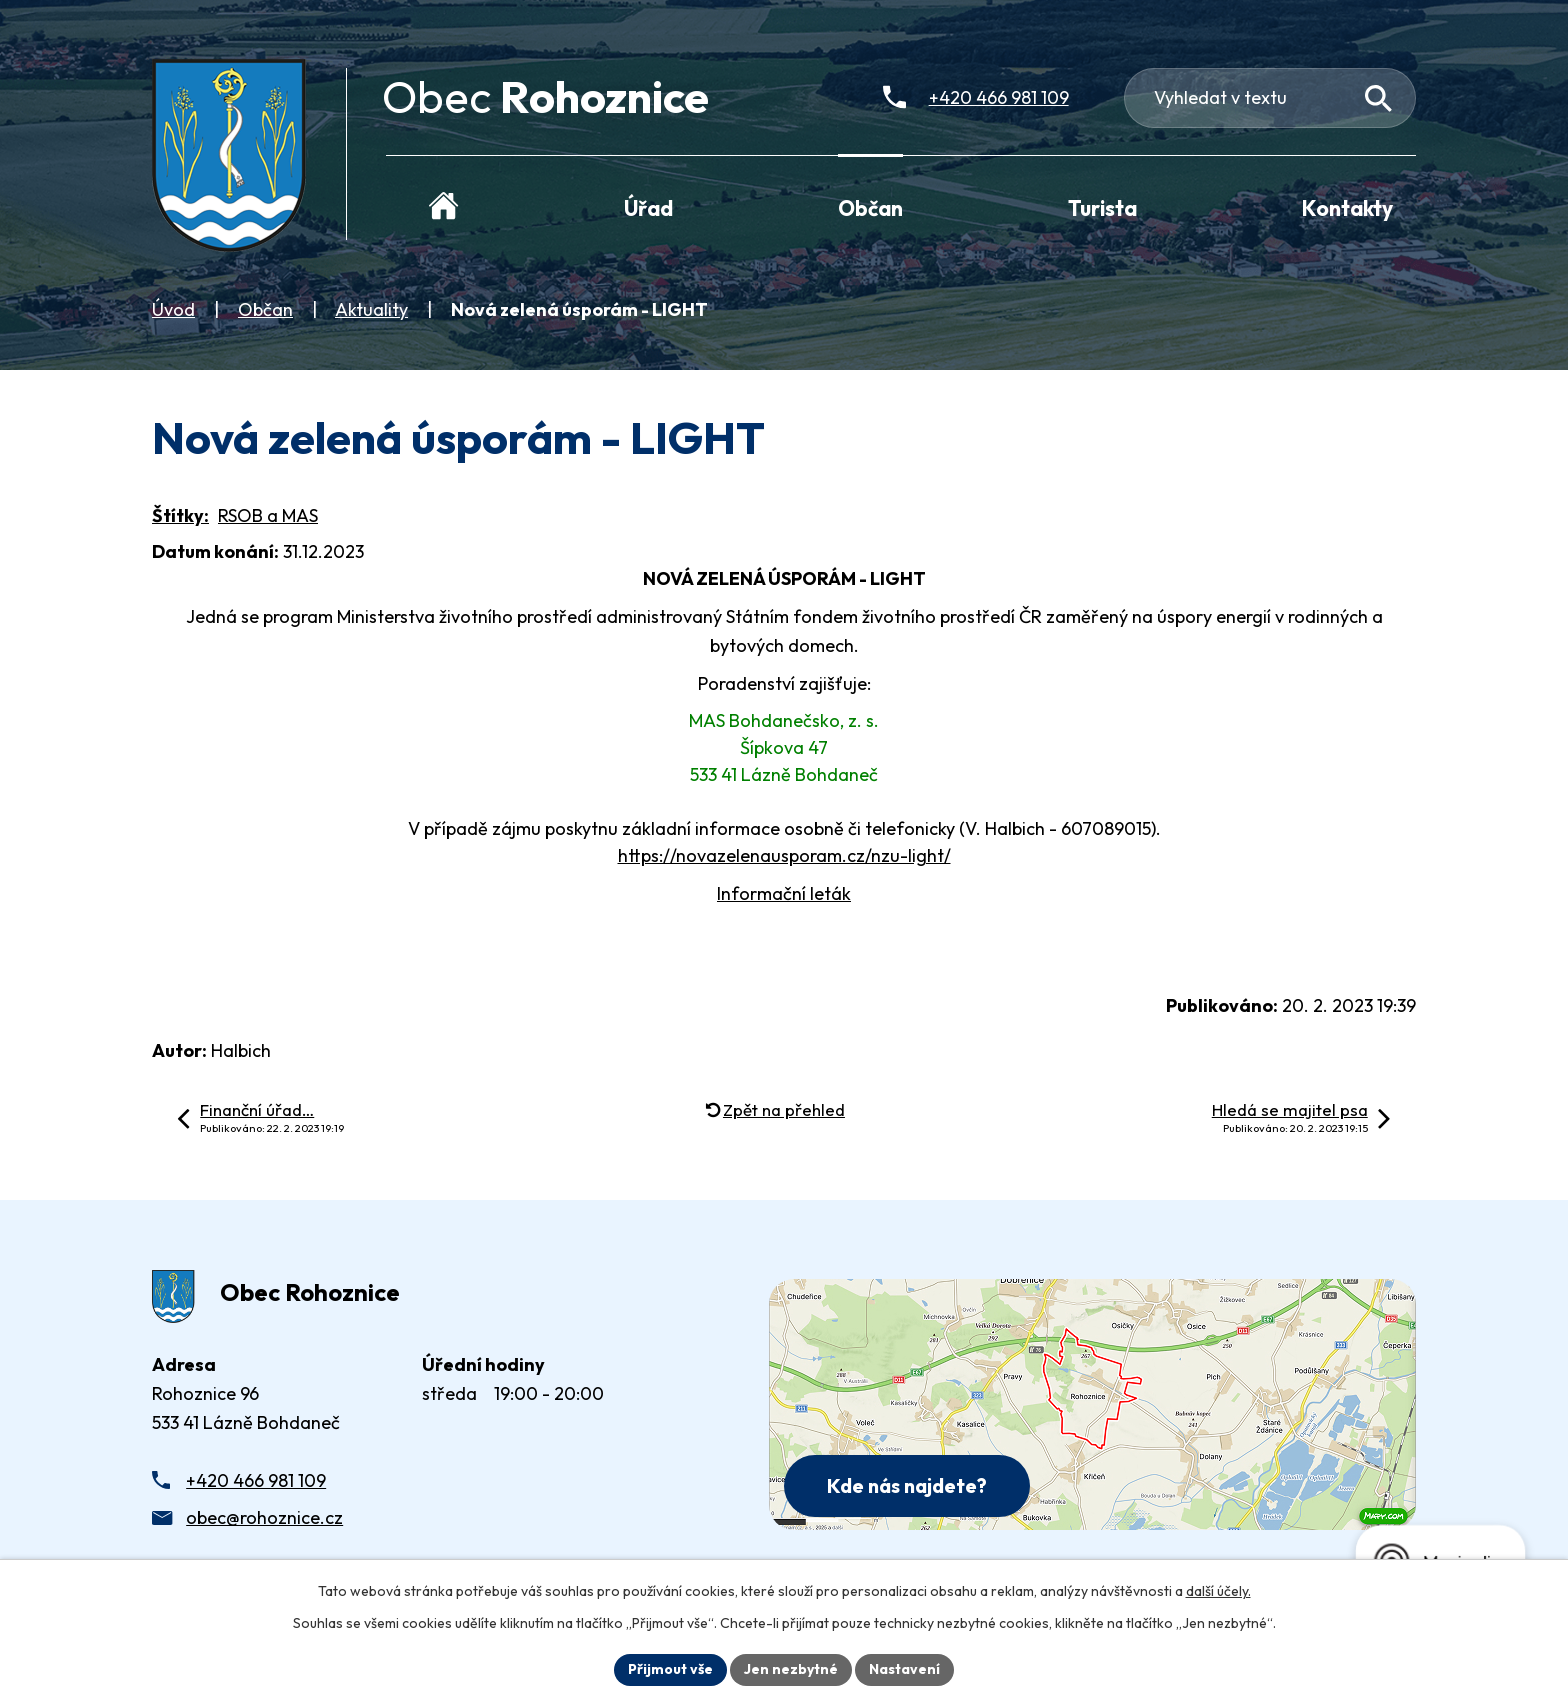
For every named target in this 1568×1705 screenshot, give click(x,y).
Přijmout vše (670, 1669)
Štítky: (180, 515)
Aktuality (371, 309)
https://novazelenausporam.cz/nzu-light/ (784, 855)
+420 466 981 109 (256, 1480)
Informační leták (784, 893)
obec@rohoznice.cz (264, 1517)
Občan (265, 309)
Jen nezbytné (791, 1669)
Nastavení (904, 1669)
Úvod (173, 309)
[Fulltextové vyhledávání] (1270, 98)
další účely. (1218, 1591)
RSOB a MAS (268, 515)
